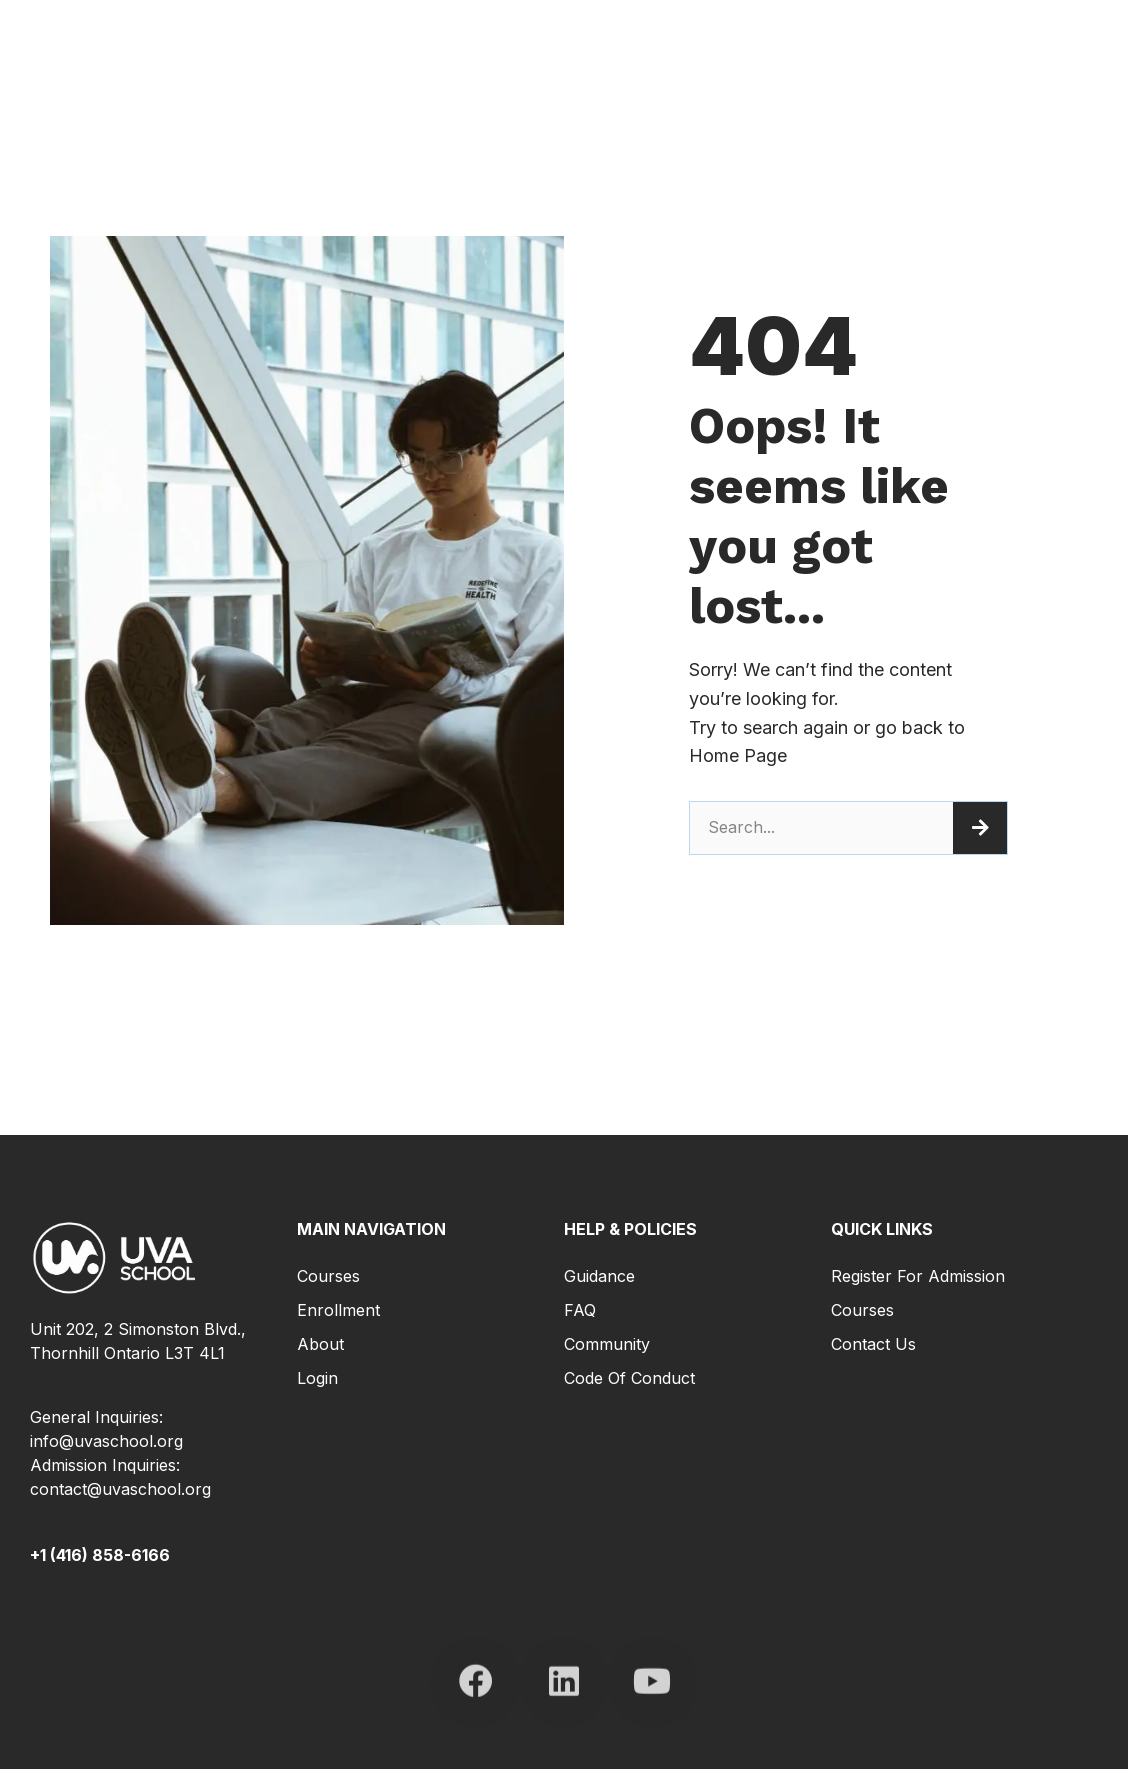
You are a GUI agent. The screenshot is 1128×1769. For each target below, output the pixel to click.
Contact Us (873, 1344)
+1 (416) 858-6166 (100, 1555)
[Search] (980, 828)
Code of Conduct (629, 1378)
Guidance (599, 1276)
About (320, 1344)
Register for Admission (918, 1276)
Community (607, 1344)
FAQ (580, 1310)
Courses (328, 1276)
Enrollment (338, 1310)
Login (317, 1378)
